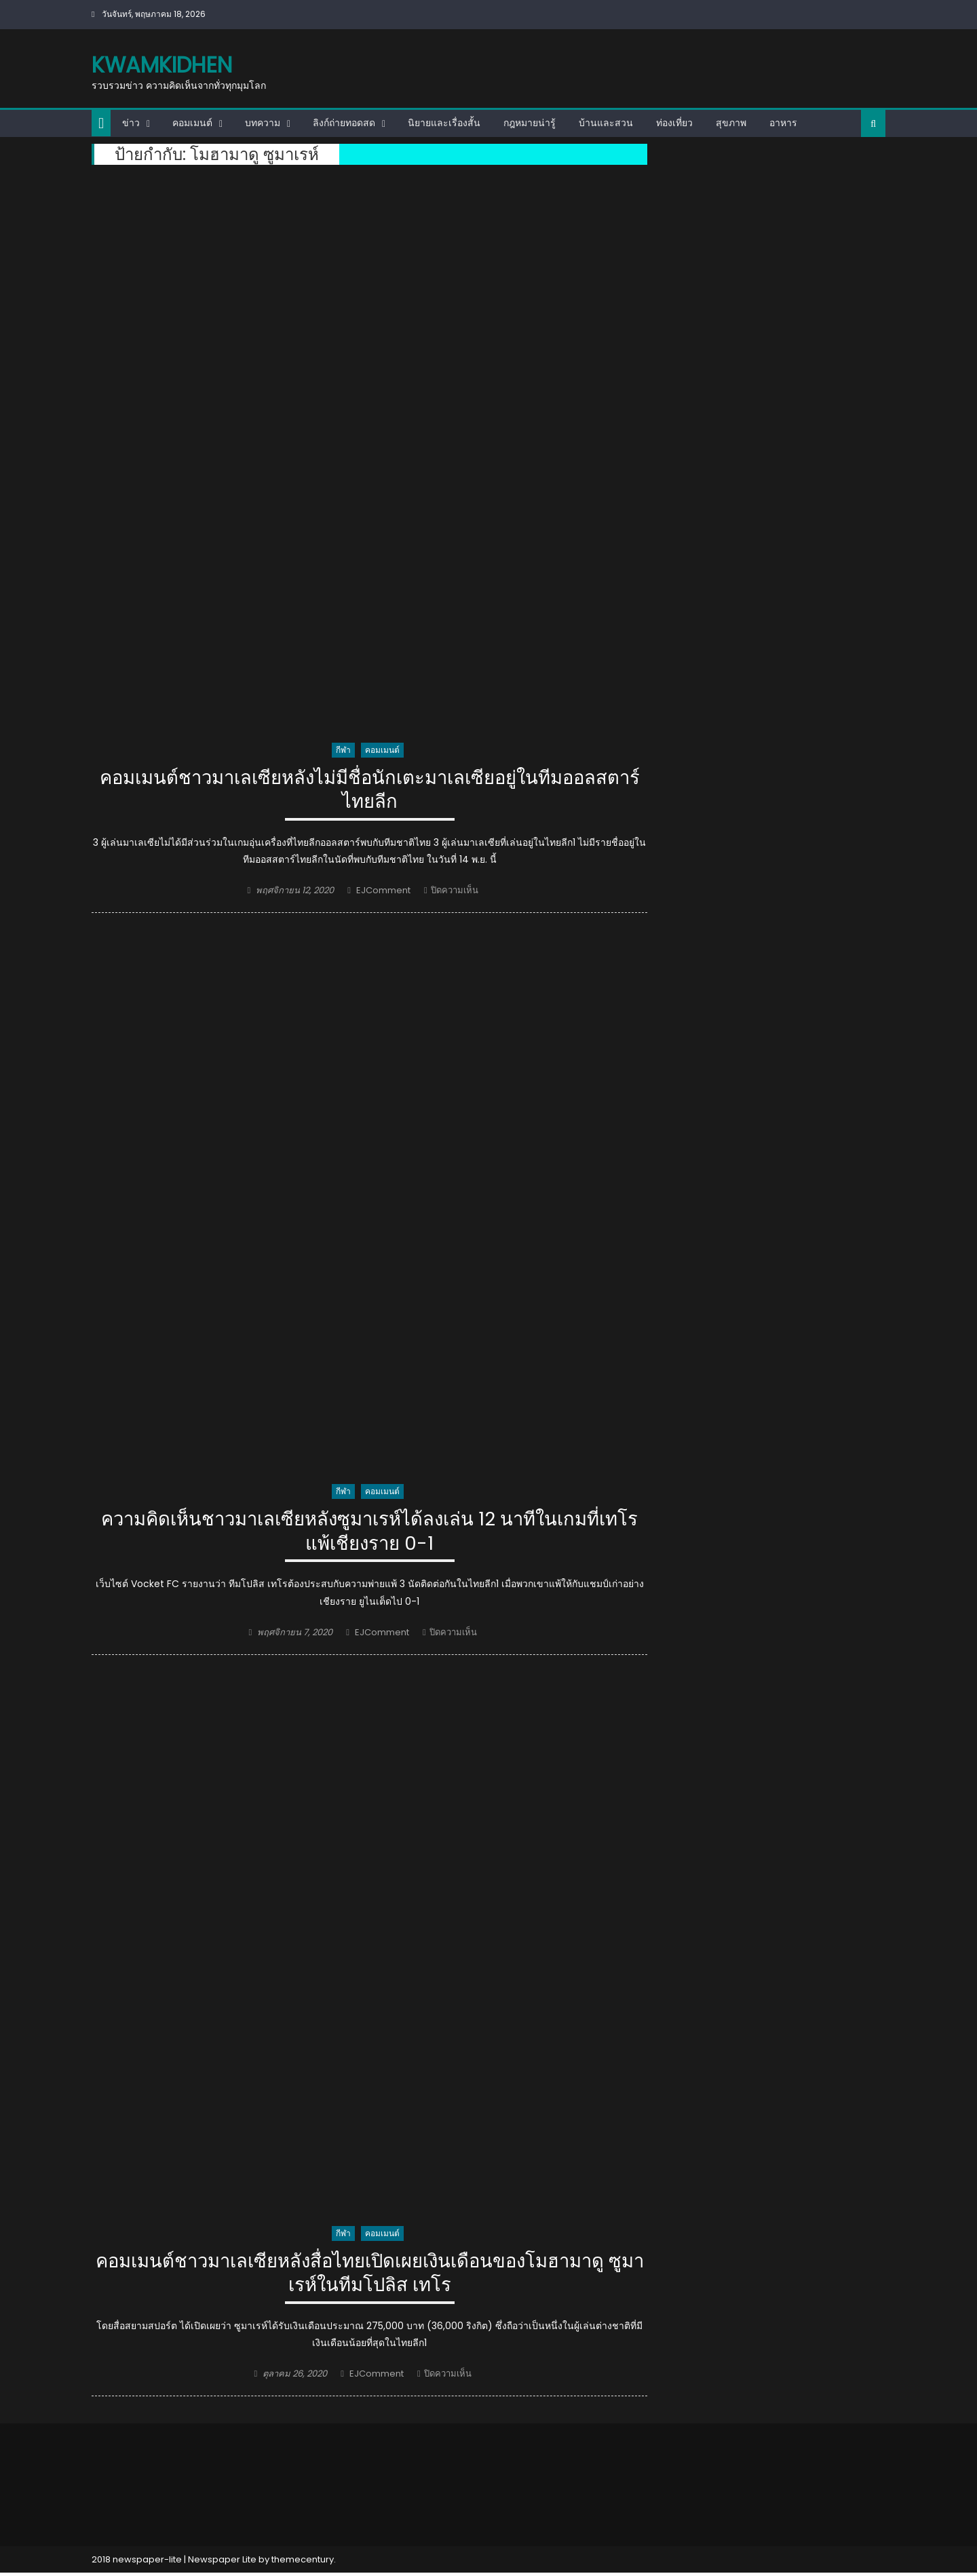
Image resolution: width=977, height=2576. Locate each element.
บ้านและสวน (606, 123)
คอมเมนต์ (192, 123)
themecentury (302, 2562)
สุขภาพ (731, 123)
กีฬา (343, 750)
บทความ (262, 123)
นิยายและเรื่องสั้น (444, 123)
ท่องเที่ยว (674, 123)
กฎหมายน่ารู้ (529, 123)
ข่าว (131, 123)
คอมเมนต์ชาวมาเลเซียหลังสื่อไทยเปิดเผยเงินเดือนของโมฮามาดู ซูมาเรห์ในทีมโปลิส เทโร (370, 2275)
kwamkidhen (162, 65)
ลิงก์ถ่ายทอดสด (344, 123)
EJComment (383, 891)
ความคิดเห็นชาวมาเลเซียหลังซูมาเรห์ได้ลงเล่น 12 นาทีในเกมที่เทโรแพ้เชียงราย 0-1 (370, 1533)
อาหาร (783, 123)
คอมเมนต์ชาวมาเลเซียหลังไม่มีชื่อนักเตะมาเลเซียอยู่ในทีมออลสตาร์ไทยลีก (369, 790)
